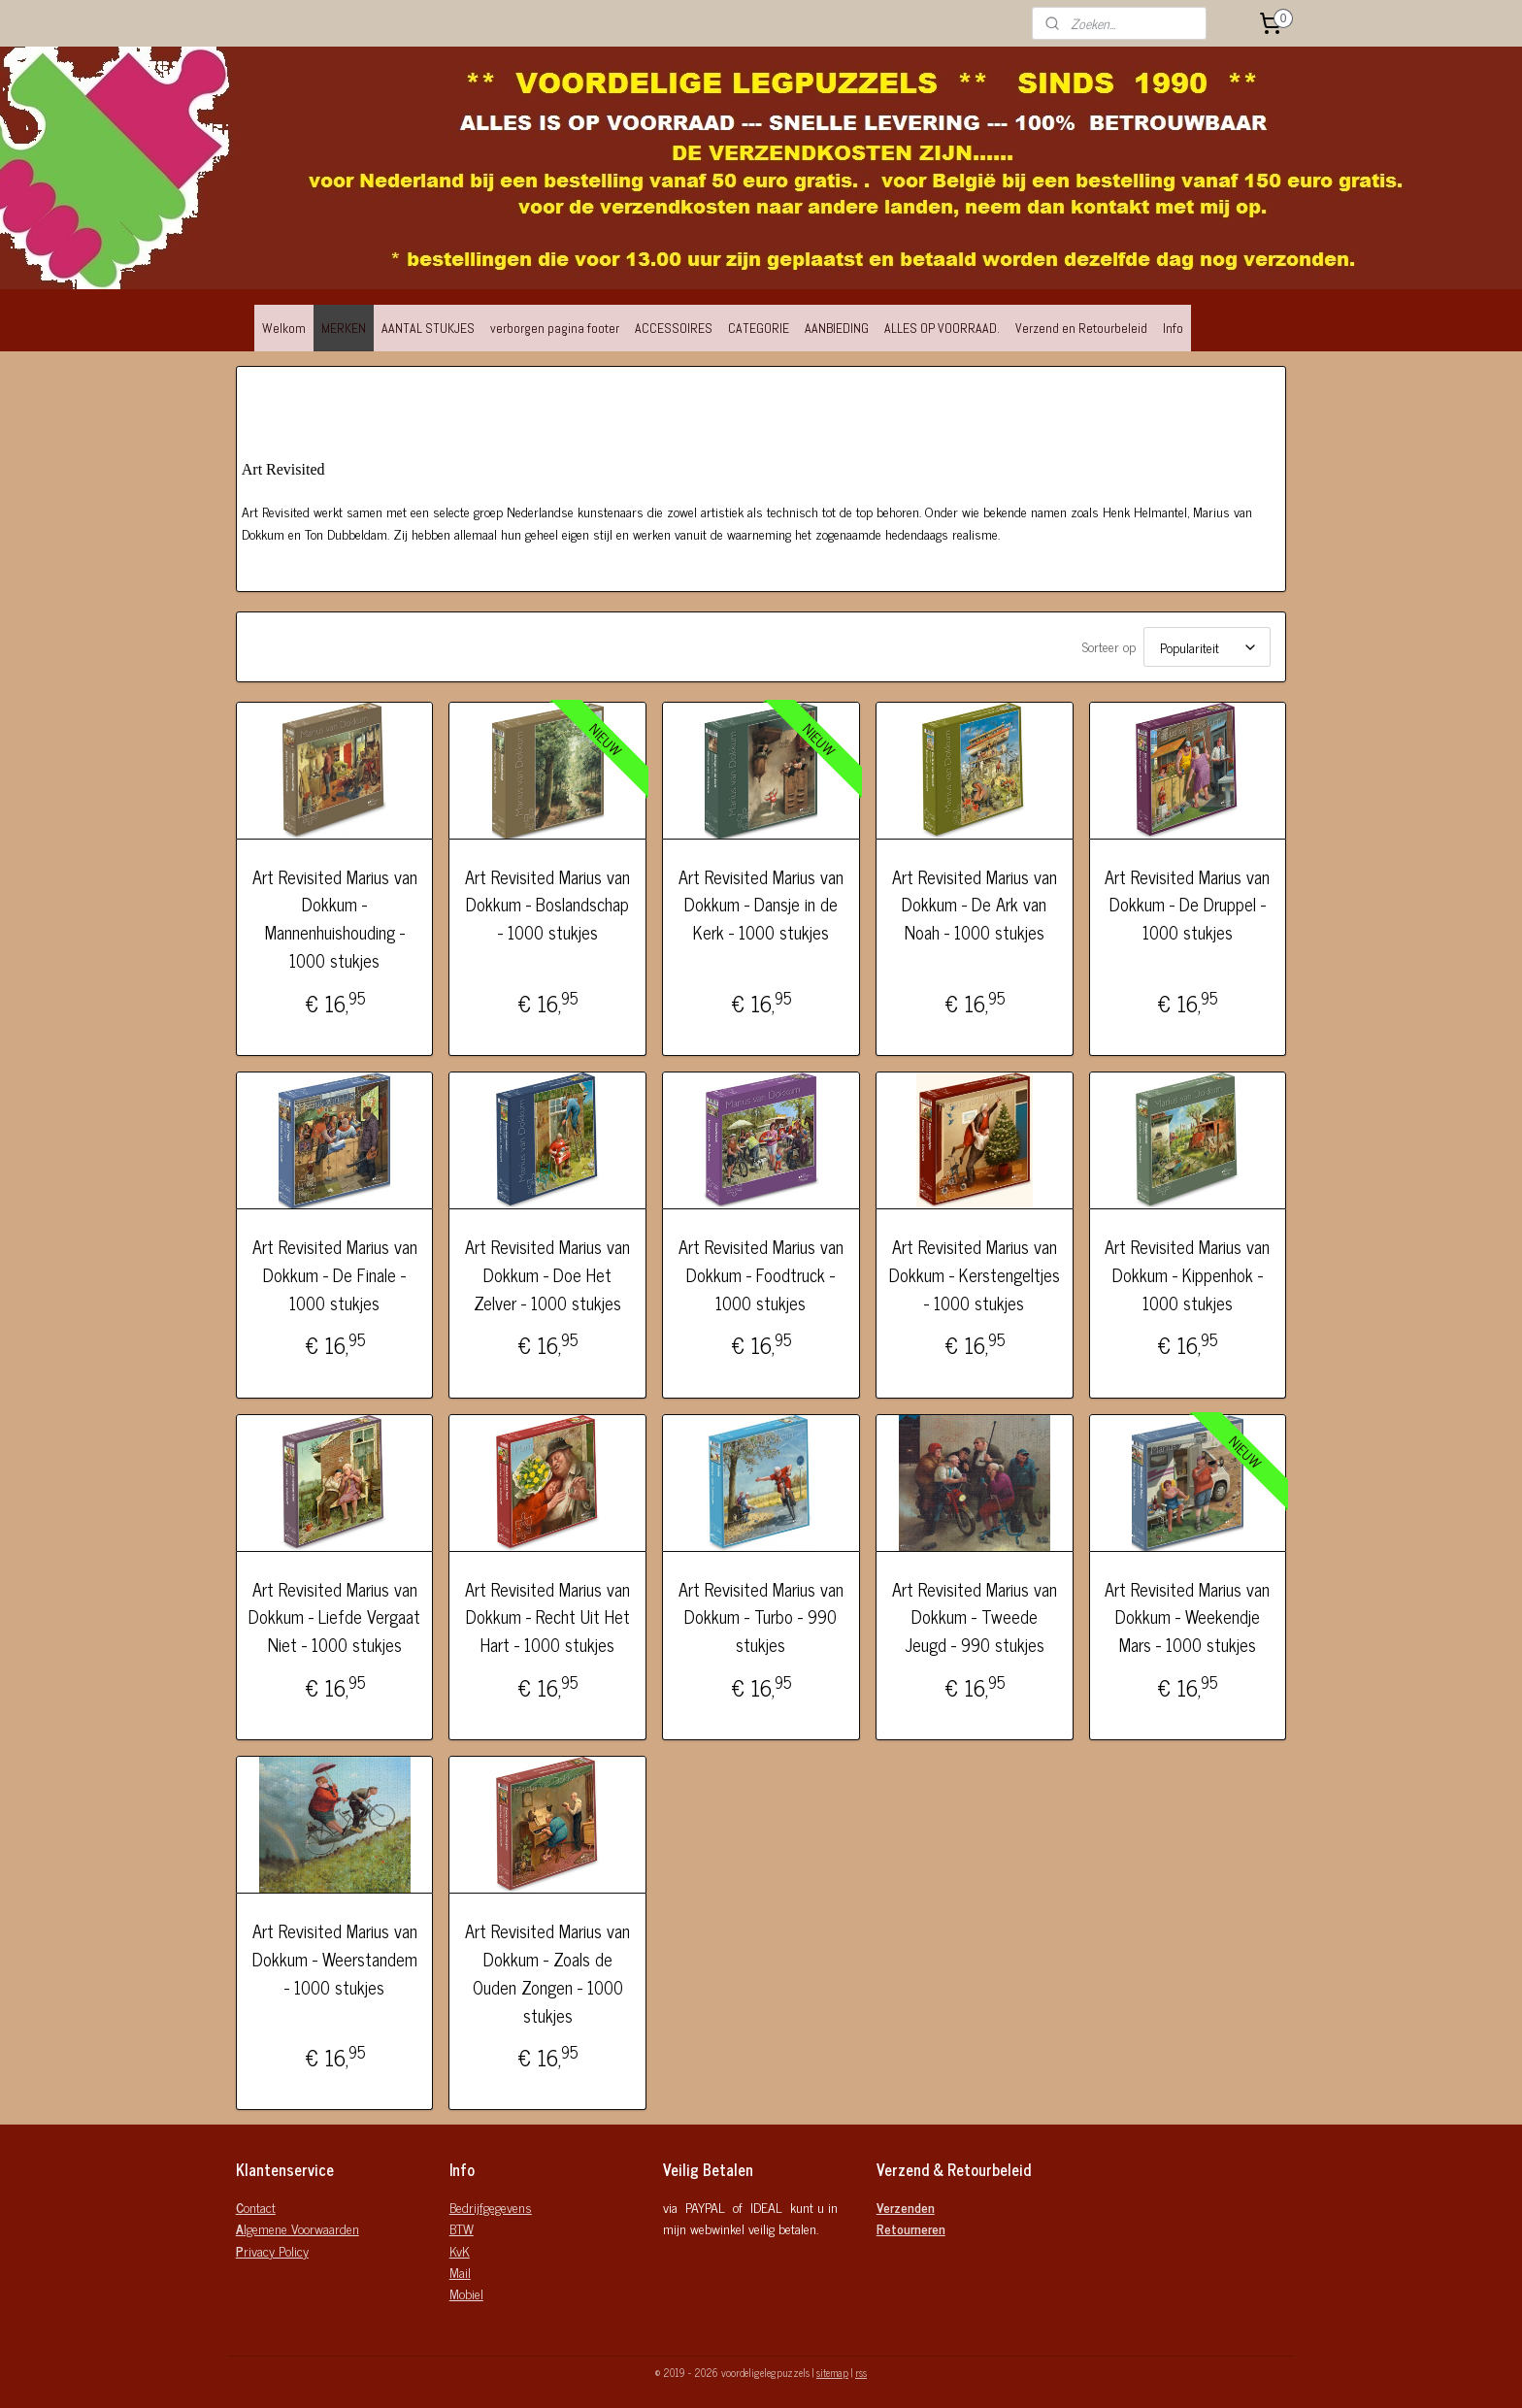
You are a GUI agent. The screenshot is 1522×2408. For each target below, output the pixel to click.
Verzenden (906, 2206)
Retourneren (911, 2228)
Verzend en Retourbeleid (1081, 328)
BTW (461, 2228)
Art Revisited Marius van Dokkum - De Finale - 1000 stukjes (334, 1274)
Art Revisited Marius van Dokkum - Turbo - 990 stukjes (761, 1617)
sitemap (832, 2372)
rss (861, 2372)
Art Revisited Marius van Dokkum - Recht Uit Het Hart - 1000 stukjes (547, 1617)
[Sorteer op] (1207, 647)
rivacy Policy (272, 2250)
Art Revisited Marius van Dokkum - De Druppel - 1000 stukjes (1187, 904)
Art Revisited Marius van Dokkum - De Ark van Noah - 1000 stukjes (974, 904)
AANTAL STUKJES (428, 328)
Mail (460, 2271)
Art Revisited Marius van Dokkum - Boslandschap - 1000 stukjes (547, 904)
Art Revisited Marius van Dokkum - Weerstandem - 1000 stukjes (334, 1958)
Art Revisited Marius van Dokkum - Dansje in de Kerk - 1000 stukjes (761, 904)
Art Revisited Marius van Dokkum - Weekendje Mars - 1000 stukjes (1187, 1617)
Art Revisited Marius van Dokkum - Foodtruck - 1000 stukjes (761, 1274)
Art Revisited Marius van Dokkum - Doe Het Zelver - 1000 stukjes (547, 1274)
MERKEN (343, 328)
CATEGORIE (758, 328)
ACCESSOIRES (673, 328)
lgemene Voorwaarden (297, 2228)
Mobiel (466, 2293)
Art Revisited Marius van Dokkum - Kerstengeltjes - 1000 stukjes (974, 1274)
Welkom (284, 328)
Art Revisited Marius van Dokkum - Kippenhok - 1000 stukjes (1187, 1274)
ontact (256, 2206)
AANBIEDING (837, 328)
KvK (459, 2250)
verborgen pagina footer (554, 328)
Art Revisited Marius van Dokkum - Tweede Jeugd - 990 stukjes (974, 1617)
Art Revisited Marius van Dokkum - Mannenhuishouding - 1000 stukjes (334, 918)
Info (1173, 328)
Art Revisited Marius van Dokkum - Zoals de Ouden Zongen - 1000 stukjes (547, 1973)
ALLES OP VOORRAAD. (942, 328)
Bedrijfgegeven (487, 2206)
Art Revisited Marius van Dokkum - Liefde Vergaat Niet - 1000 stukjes (334, 1617)
